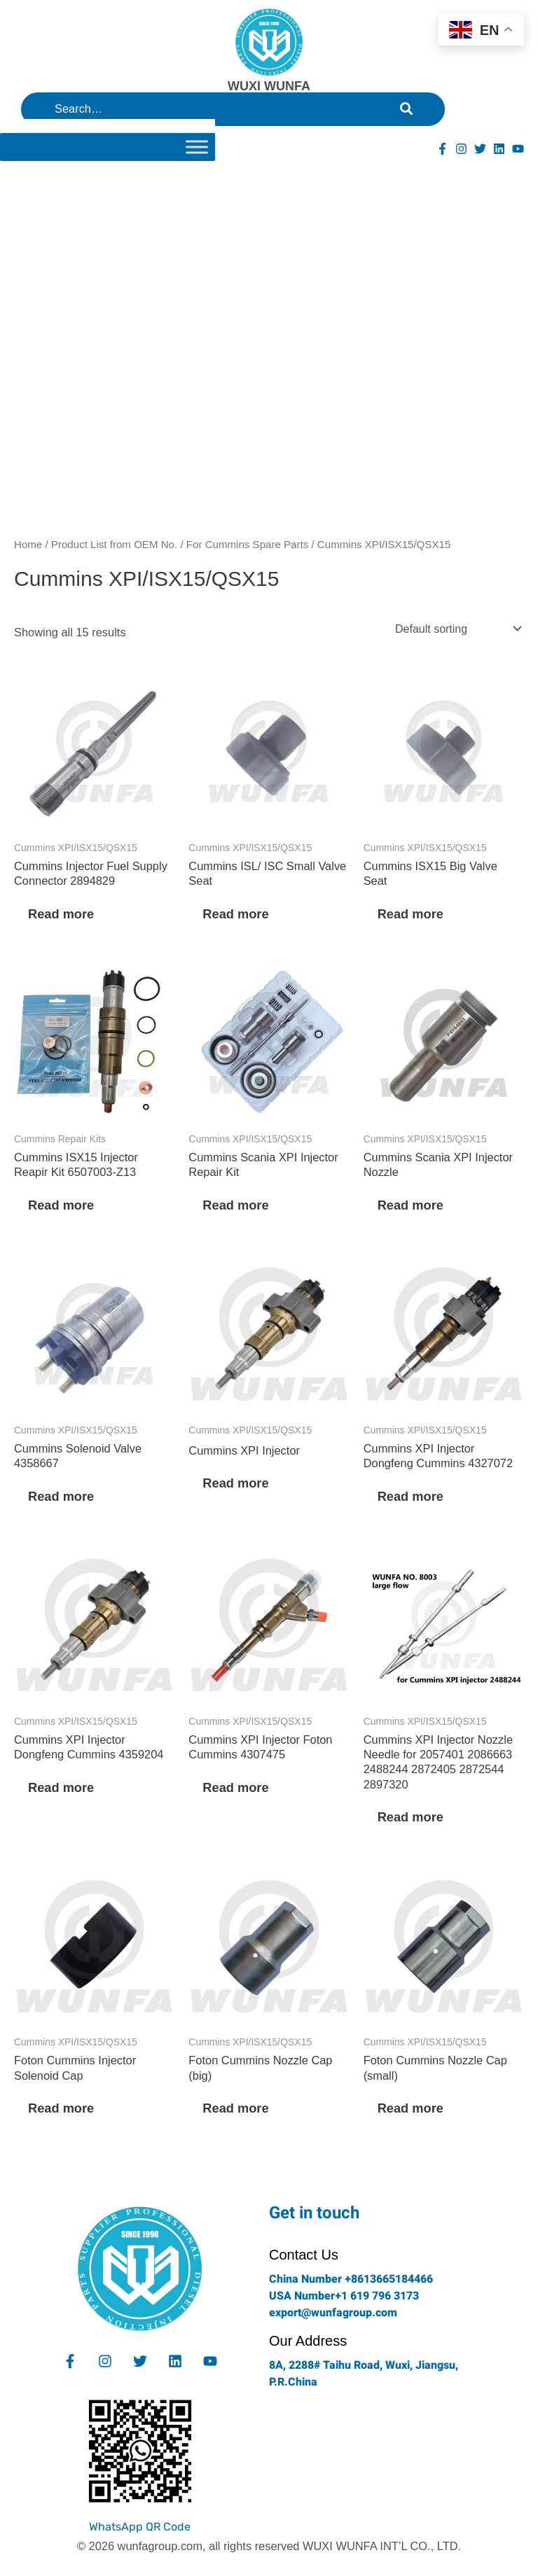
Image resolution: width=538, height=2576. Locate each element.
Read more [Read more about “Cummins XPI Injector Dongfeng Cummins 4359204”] (61, 1787)
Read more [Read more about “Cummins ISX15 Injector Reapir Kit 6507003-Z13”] (61, 1205)
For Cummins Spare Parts (247, 544)
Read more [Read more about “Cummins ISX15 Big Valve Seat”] (410, 913)
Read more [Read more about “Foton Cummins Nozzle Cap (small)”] (410, 2108)
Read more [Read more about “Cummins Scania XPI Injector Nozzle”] (410, 1205)
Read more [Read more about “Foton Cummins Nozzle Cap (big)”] (235, 2108)
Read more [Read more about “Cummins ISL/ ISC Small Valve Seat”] (235, 913)
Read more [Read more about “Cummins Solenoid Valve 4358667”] (61, 1496)
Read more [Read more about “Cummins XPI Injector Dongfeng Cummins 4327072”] (410, 1496)
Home (28, 544)
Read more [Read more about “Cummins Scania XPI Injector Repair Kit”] (235, 1205)
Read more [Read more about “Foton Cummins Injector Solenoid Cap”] (61, 2108)
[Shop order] (456, 629)
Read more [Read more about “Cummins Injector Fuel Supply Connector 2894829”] (61, 913)
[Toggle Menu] (197, 146)
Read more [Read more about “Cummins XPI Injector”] (235, 1483)
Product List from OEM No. (114, 544)
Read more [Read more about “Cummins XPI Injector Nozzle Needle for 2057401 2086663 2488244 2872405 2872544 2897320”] (410, 1816)
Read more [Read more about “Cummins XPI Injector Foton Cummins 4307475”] (235, 1787)
